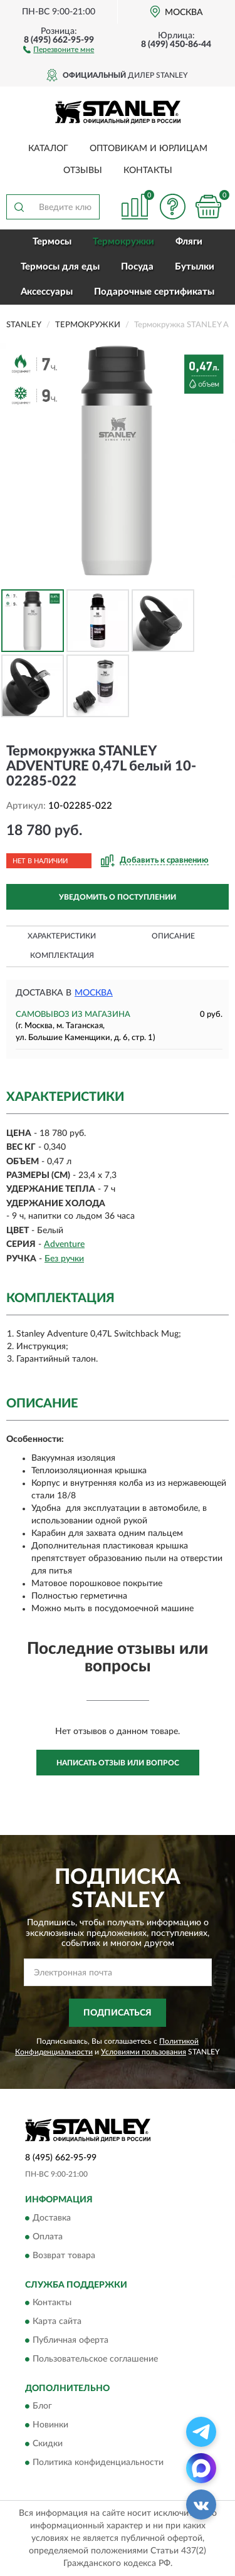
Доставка (52, 2218)
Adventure (64, 1244)
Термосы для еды (60, 266)
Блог (42, 2406)
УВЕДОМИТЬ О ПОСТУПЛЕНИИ (117, 897)
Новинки (50, 2425)
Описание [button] (173, 936)
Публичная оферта (70, 2340)
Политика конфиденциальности (98, 2463)
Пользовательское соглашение (95, 2359)
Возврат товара (64, 2255)
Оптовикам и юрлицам (148, 148)
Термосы (52, 241)
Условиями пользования (143, 2052)
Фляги (188, 241)
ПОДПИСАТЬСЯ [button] (117, 2013)
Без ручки (64, 1258)
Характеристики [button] (62, 936)
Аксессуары (47, 292)
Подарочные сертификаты (154, 292)
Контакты (147, 170)
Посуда (137, 266)
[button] (58, 49)
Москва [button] (94, 993)
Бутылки (194, 266)
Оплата (48, 2236)
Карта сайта (57, 2321)
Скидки (48, 2444)
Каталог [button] (48, 148)
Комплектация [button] (62, 955)
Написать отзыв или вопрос (117, 1763)
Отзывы (82, 170)
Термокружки (123, 241)
